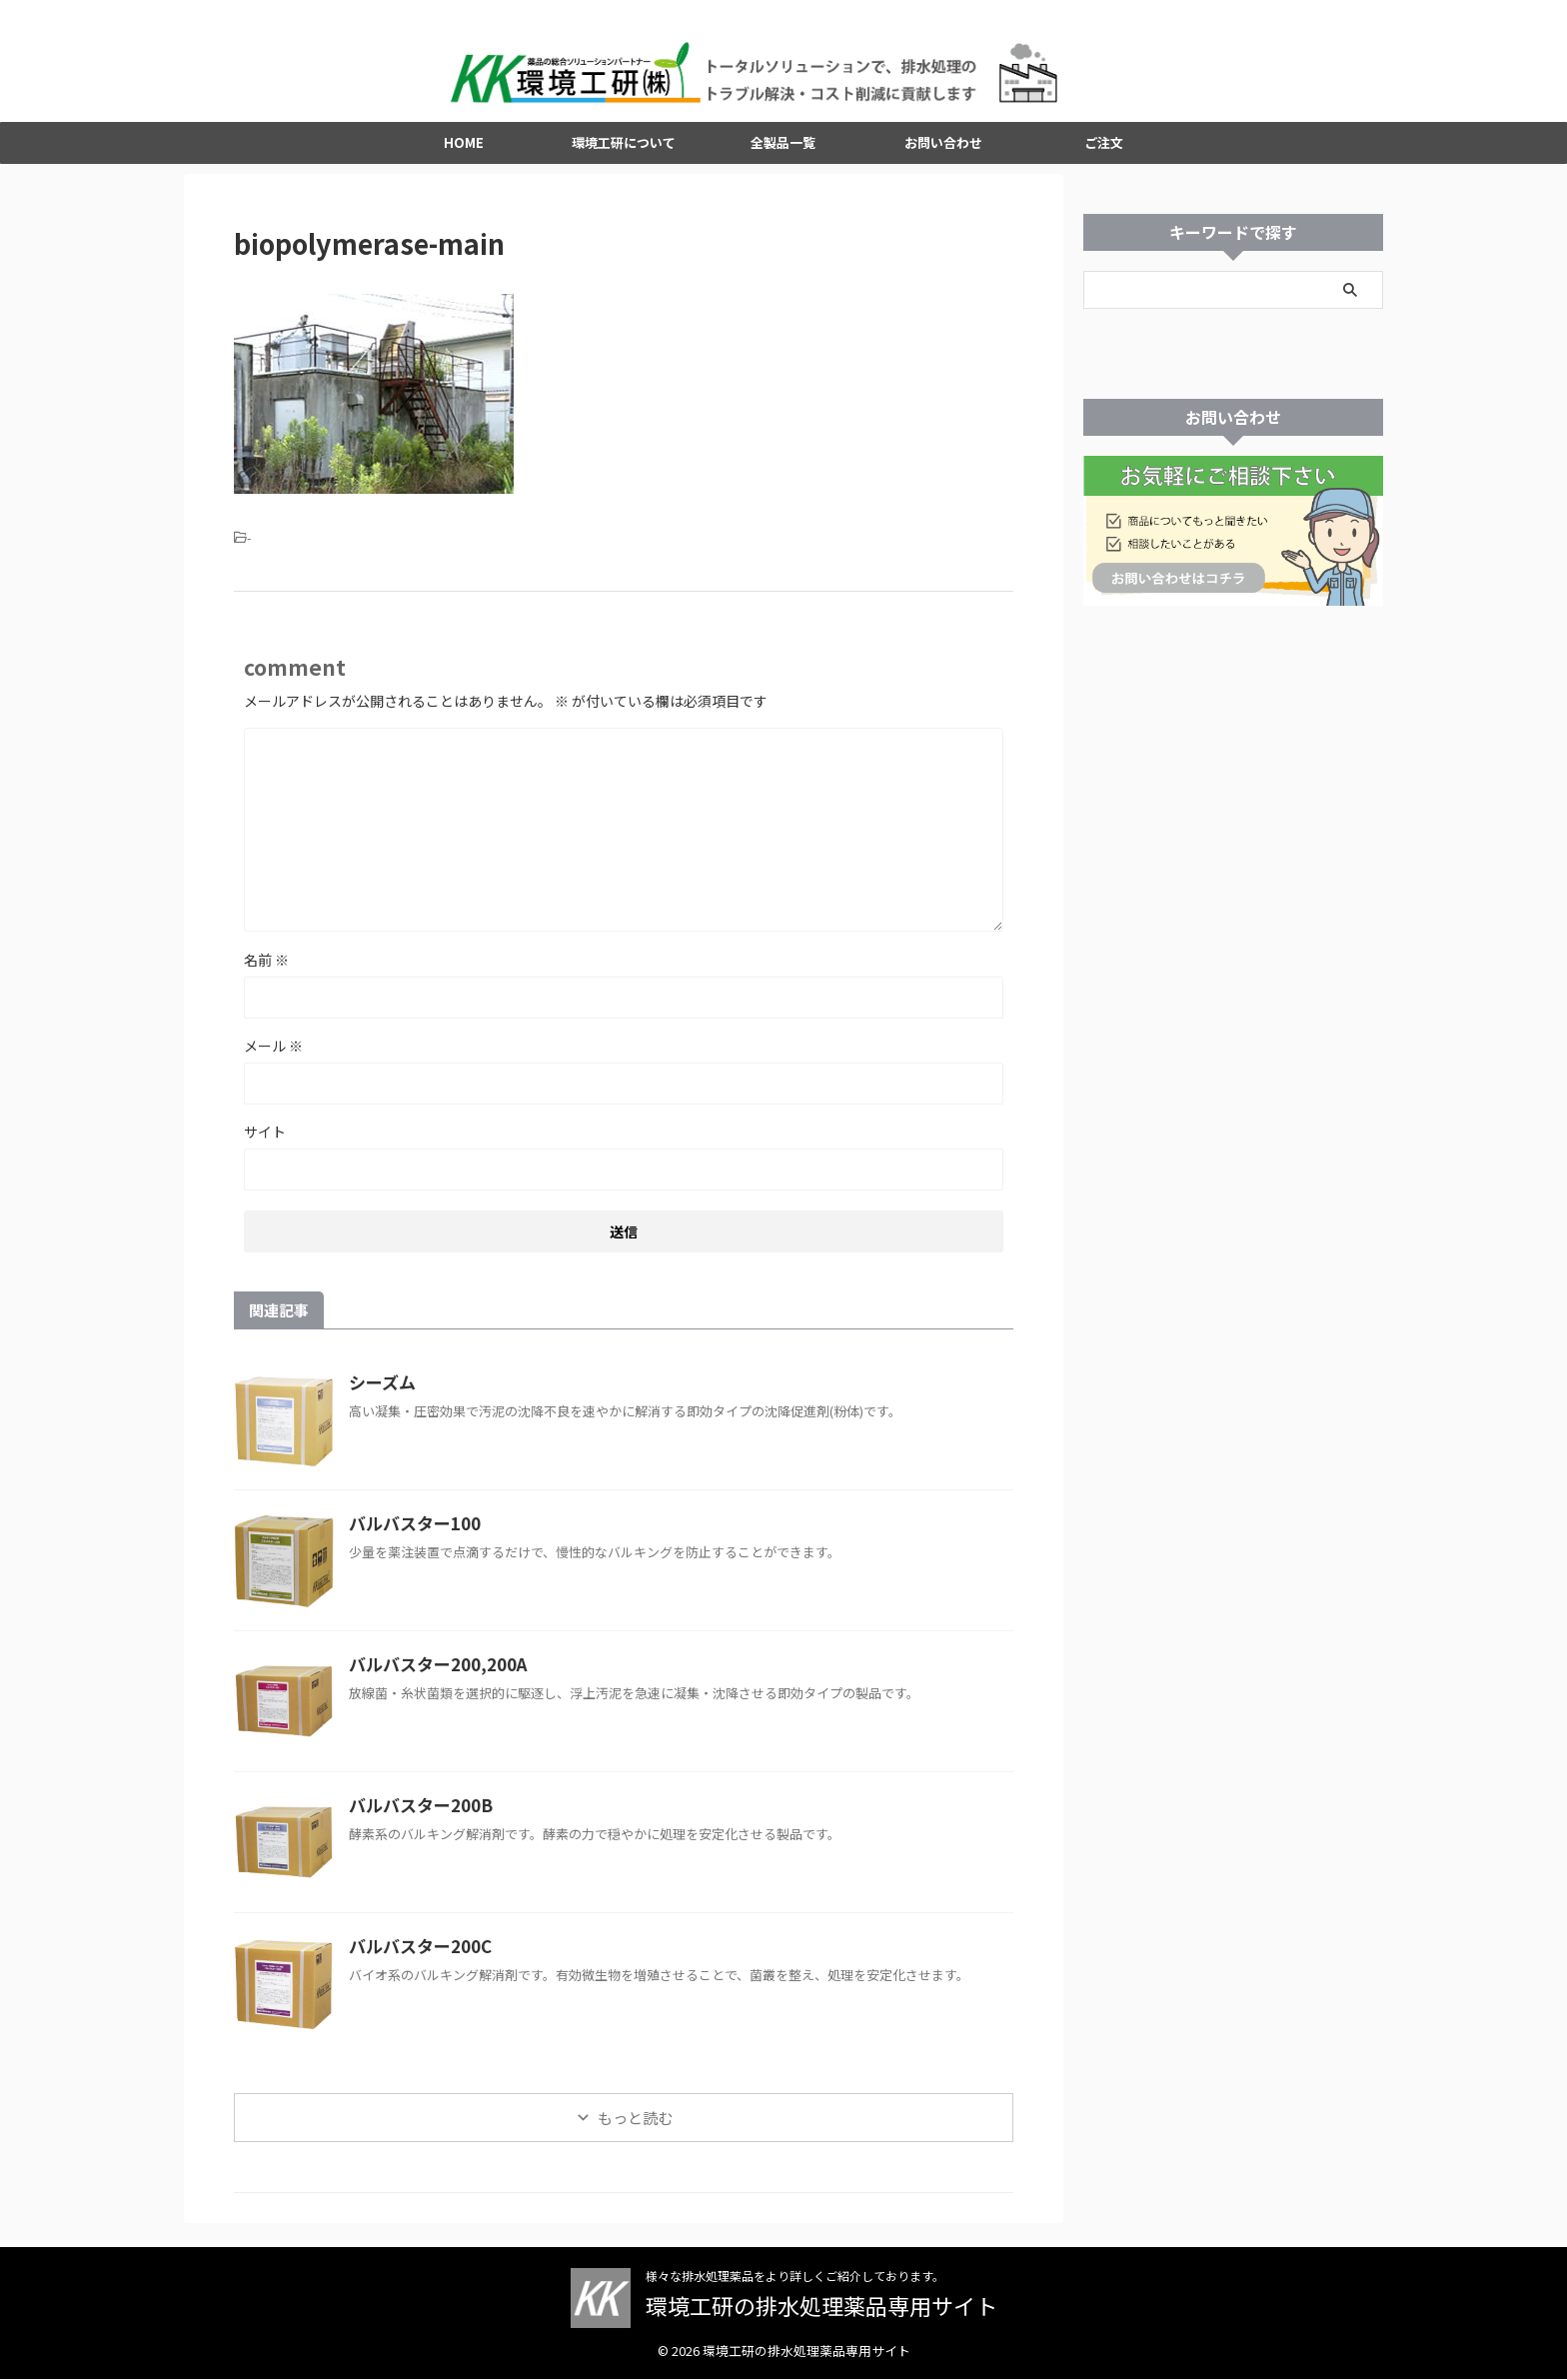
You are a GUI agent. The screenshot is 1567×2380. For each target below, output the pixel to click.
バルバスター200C (416, 1951)
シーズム (380, 1387)
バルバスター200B (416, 1810)
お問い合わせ (943, 147)
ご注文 (1103, 147)
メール (273, 1051)
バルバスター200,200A (432, 1669)
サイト (265, 1137)
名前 (266, 965)
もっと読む (635, 2122)
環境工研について (624, 147)
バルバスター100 (410, 1528)
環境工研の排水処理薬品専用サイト (821, 2306)
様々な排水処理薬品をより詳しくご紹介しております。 (795, 2276)
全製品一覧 (783, 147)
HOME (464, 147)
